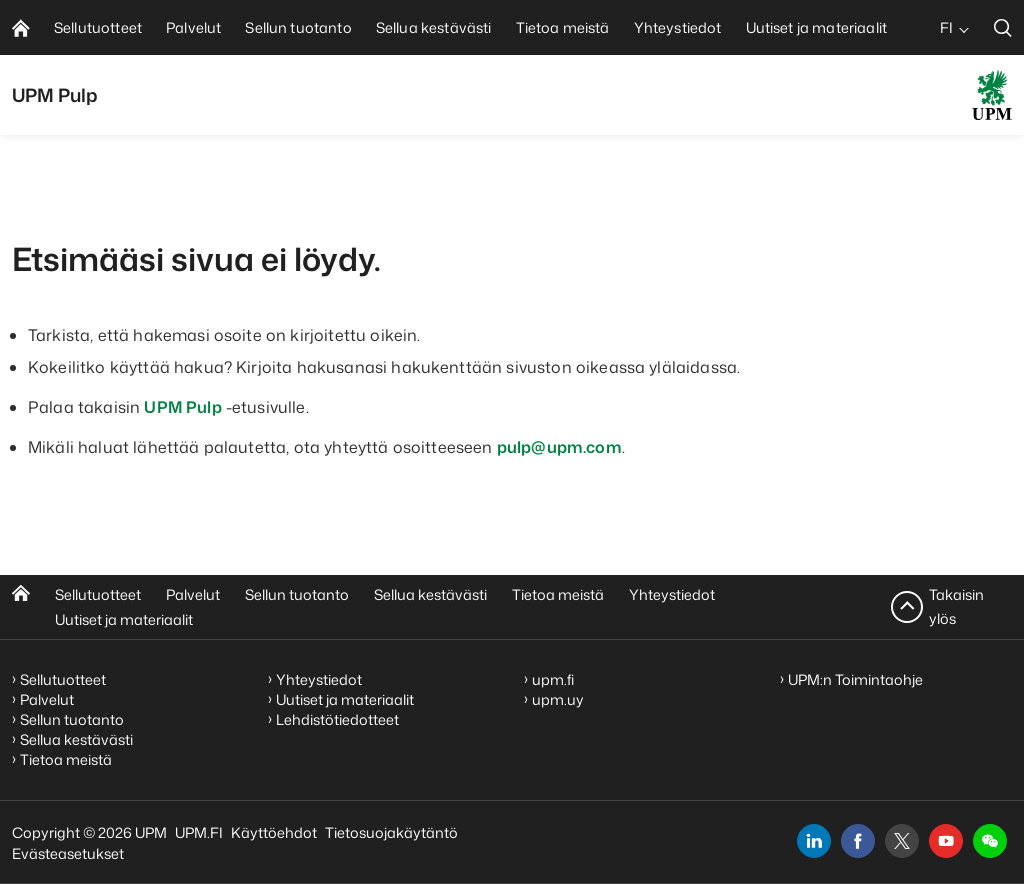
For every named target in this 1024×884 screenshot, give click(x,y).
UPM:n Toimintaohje (855, 679)
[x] (902, 841)
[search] (1003, 27)
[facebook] (858, 841)
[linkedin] (814, 841)
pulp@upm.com (559, 447)
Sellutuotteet (98, 594)
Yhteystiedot (672, 594)
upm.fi (553, 679)
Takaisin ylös (956, 606)
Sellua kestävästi (430, 594)
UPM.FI (199, 832)
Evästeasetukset (68, 853)
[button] (990, 841)
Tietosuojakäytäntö (391, 832)
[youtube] (946, 841)
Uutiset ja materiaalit (124, 619)
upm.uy (558, 699)
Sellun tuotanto (297, 594)
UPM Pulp (182, 407)
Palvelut (193, 594)
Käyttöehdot (274, 832)
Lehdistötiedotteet (337, 719)
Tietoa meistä (558, 594)
